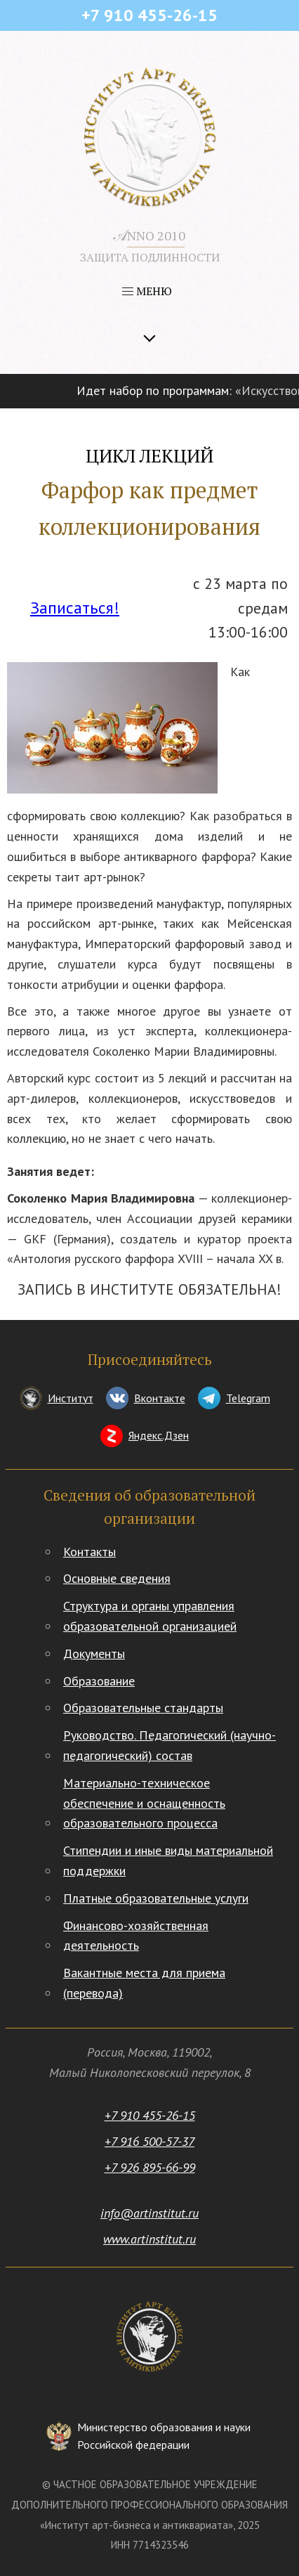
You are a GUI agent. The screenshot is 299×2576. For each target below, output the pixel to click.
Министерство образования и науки (164, 2437)
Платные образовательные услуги (155, 1898)
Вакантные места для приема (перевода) (144, 1983)
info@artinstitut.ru (149, 2213)
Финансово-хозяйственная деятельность (135, 1935)
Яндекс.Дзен (158, 1435)
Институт (70, 1398)
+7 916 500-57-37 (149, 2141)
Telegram (248, 1398)
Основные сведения (117, 1578)
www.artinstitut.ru (149, 2239)
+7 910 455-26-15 (150, 2115)
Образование (99, 1681)
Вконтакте (159, 1398)
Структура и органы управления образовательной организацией (150, 1616)
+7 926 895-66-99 (150, 2167)
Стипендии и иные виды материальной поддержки (168, 1860)
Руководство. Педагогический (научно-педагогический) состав (169, 1745)
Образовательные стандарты (143, 1708)
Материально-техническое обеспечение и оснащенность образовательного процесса (144, 1803)
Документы (94, 1653)
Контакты (89, 1551)
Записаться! (74, 608)
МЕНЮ (147, 291)
